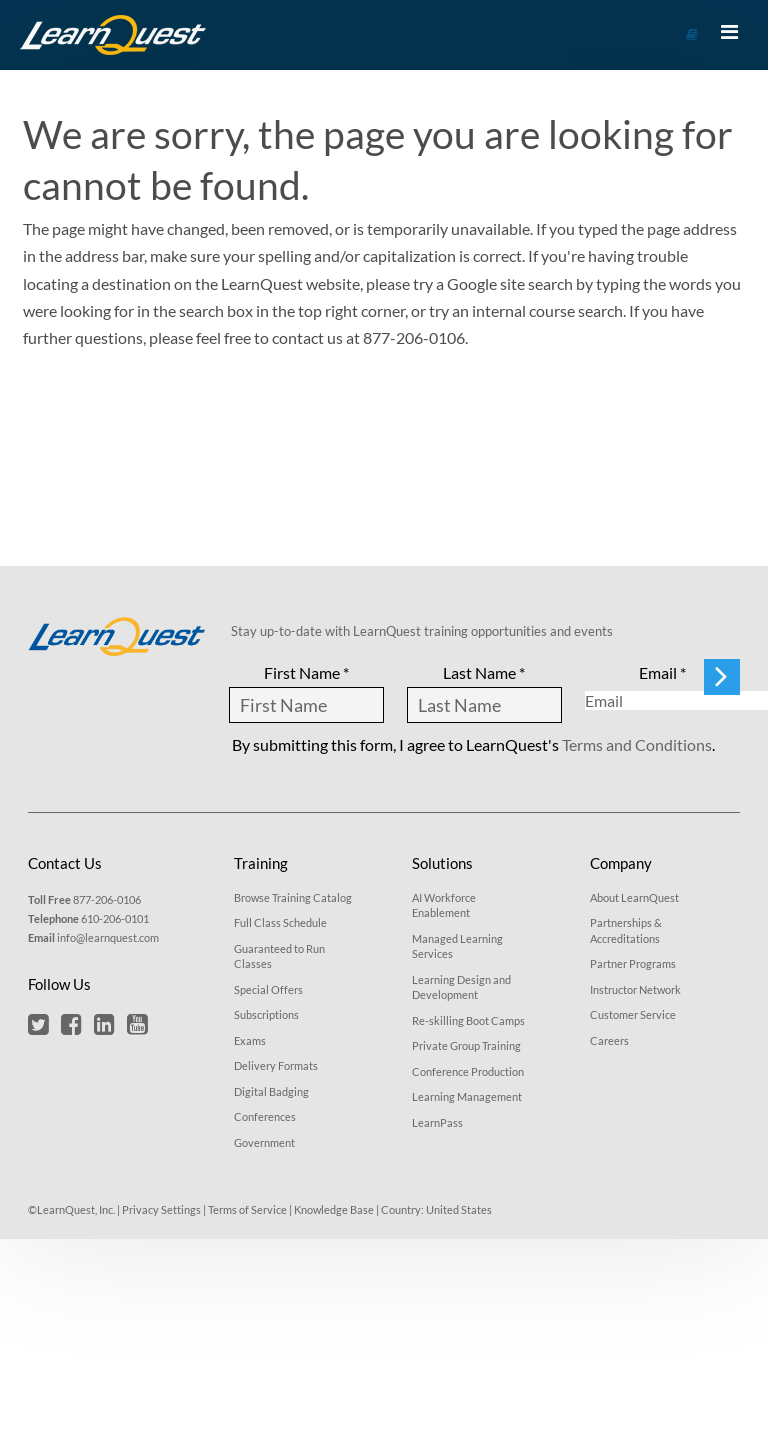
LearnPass (437, 1122)
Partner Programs (633, 963)
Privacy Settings (161, 1209)
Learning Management (467, 1096)
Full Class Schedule (280, 922)
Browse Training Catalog (293, 897)
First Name (306, 672)
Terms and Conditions (637, 744)
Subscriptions (266, 1014)
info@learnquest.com (108, 937)
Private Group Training (466, 1045)
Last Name (484, 672)
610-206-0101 (115, 918)
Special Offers (268, 989)
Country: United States (436, 1209)
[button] (38, 1023)
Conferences (265, 1116)
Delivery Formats (276, 1065)
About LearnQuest (634, 897)
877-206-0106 (107, 899)
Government (264, 1142)
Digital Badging (271, 1091)
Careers (609, 1040)
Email (662, 672)
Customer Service (633, 1014)
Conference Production (468, 1071)
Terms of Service (247, 1209)
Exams (250, 1040)
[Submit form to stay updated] (722, 677)
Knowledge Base (334, 1209)
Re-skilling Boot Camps (468, 1020)
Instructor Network (635, 989)
